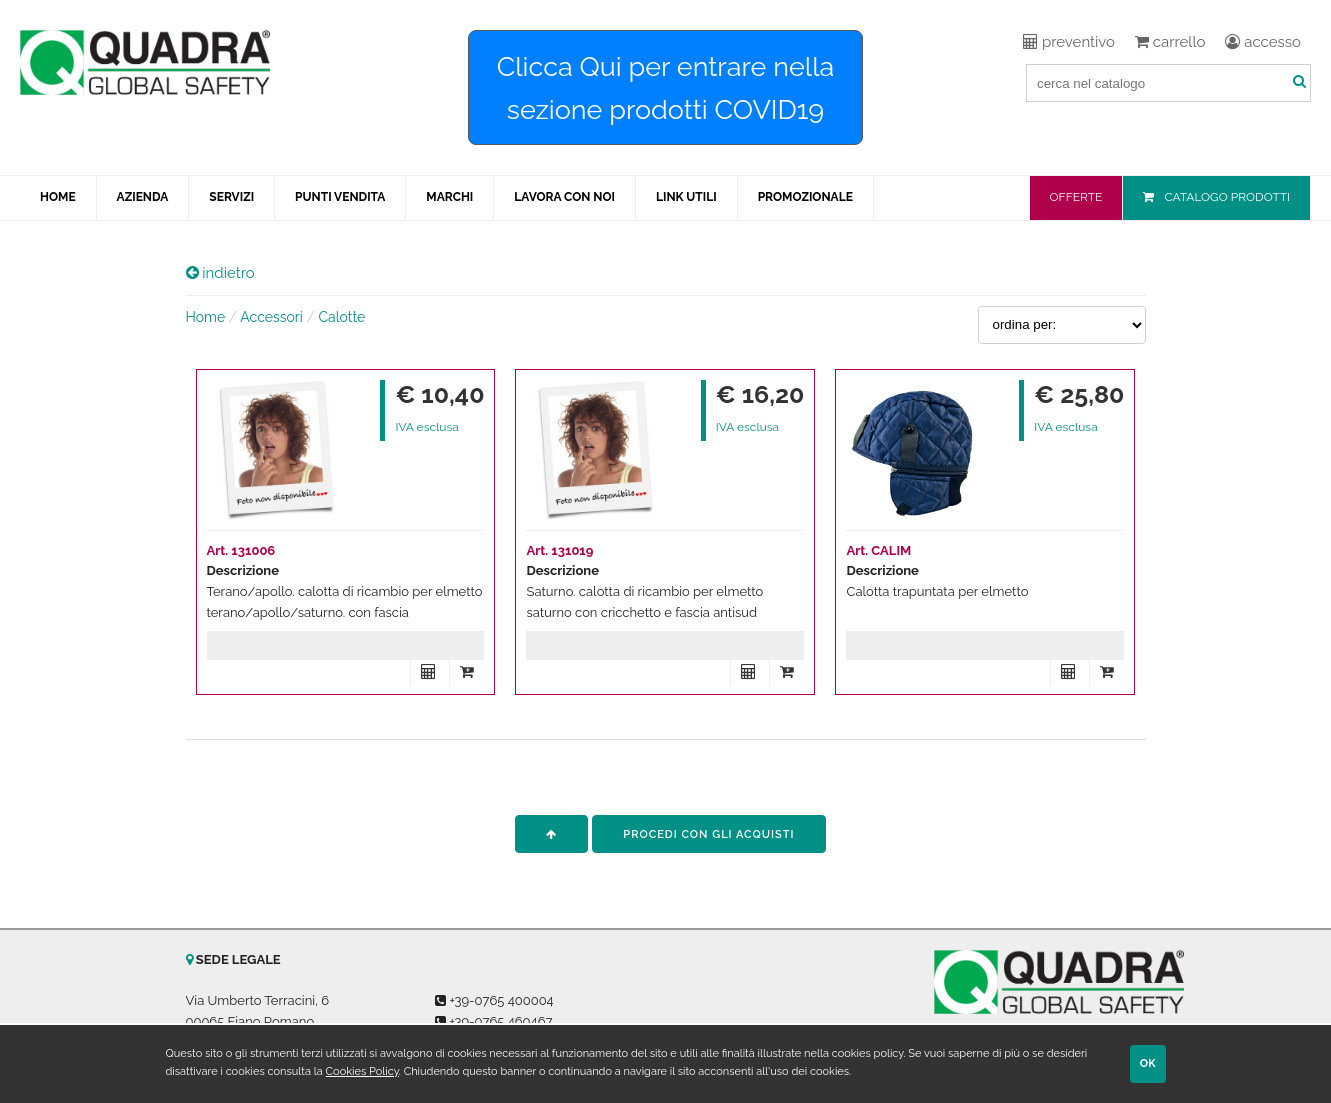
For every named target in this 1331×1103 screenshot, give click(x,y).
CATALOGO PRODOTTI (1227, 197)
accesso (1263, 42)
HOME (58, 197)
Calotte (341, 317)
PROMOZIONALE (805, 197)
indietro (220, 273)
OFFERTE (1076, 197)
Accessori (271, 317)
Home (206, 317)
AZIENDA (143, 197)
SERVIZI (231, 197)
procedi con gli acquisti (708, 834)
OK (1148, 1063)
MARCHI (449, 197)
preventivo (1069, 42)
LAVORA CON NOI (564, 197)
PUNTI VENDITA (340, 197)
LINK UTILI (686, 197)
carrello (1170, 42)
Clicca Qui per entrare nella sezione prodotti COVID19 (666, 88)
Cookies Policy (362, 1071)
